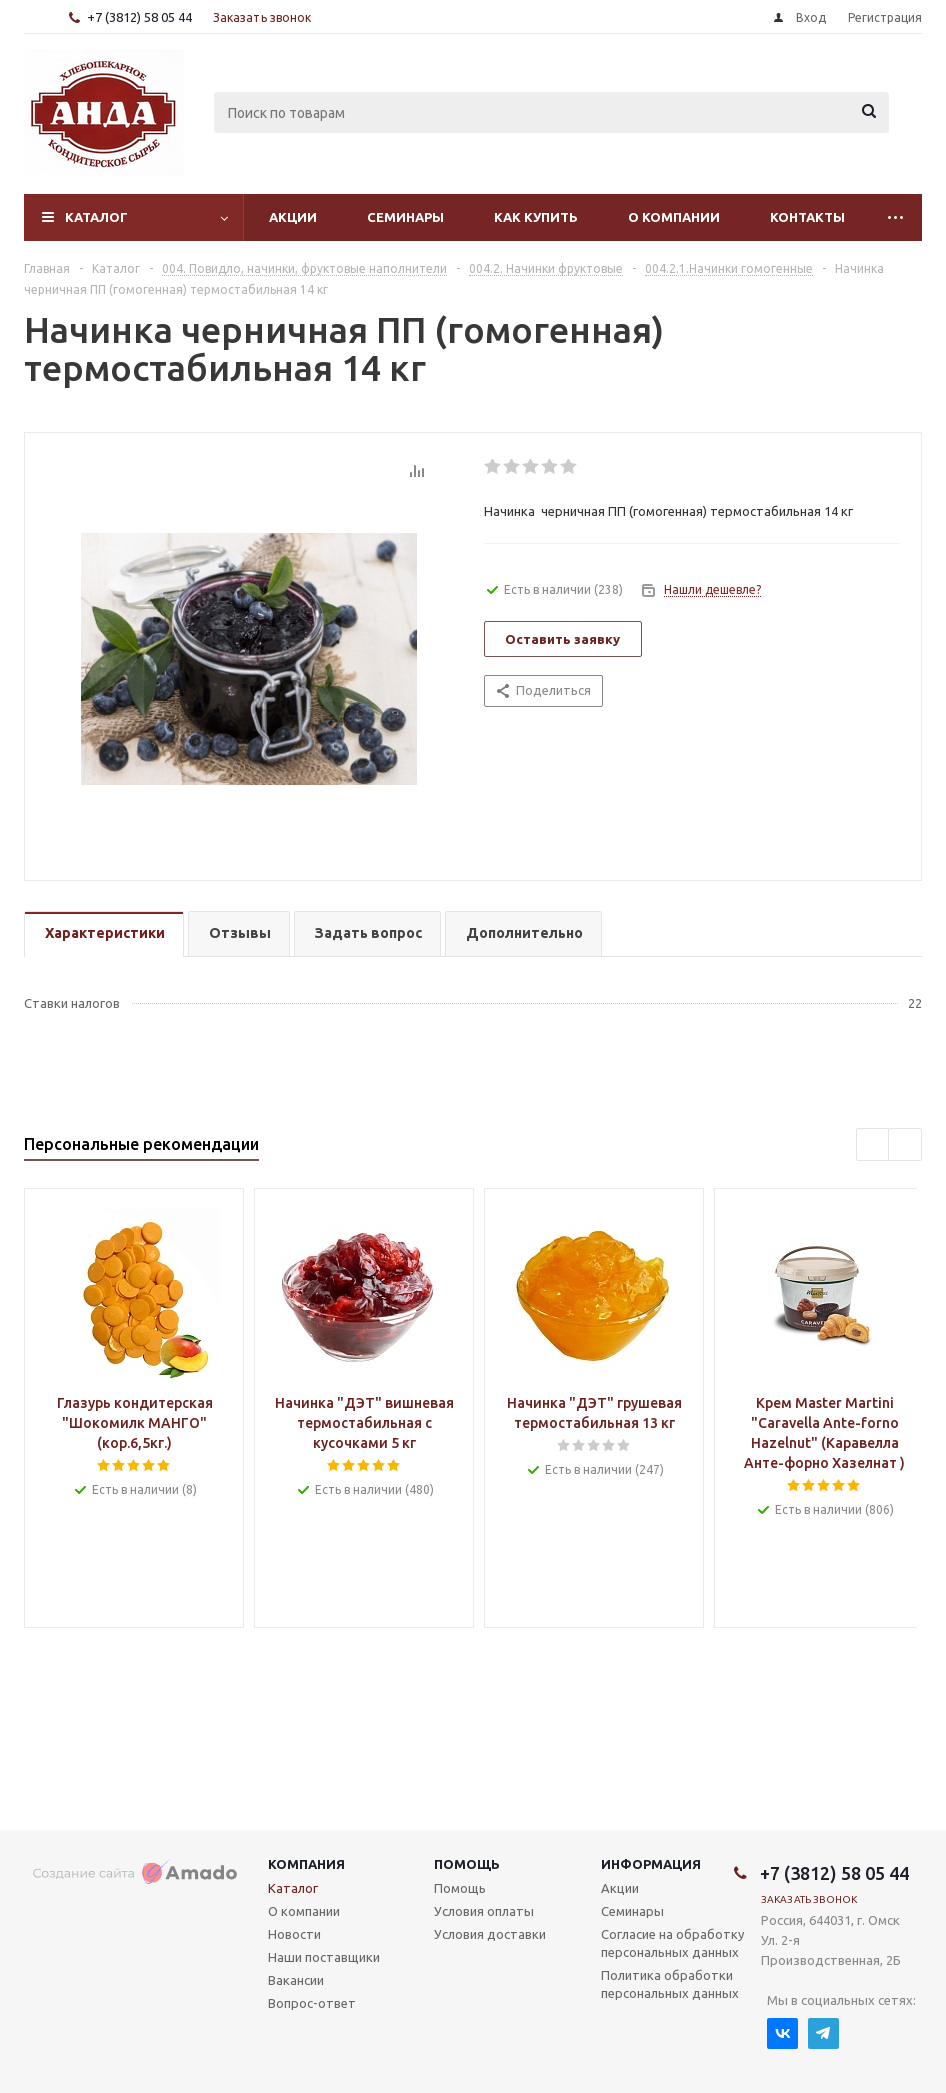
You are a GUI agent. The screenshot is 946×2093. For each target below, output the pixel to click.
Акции (293, 217)
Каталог (96, 217)
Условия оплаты (484, 1911)
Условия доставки (490, 1934)
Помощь (467, 1864)
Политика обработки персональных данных (670, 1984)
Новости (294, 1934)
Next (905, 1145)
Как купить (536, 217)
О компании (674, 217)
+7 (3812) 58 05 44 (139, 17)
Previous (873, 1145)
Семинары (405, 217)
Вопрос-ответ (312, 2003)
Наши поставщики (324, 1957)
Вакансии (296, 1980)
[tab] (104, 934)
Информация (651, 1864)
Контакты (807, 217)
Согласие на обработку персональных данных (672, 1943)
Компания (306, 1864)
